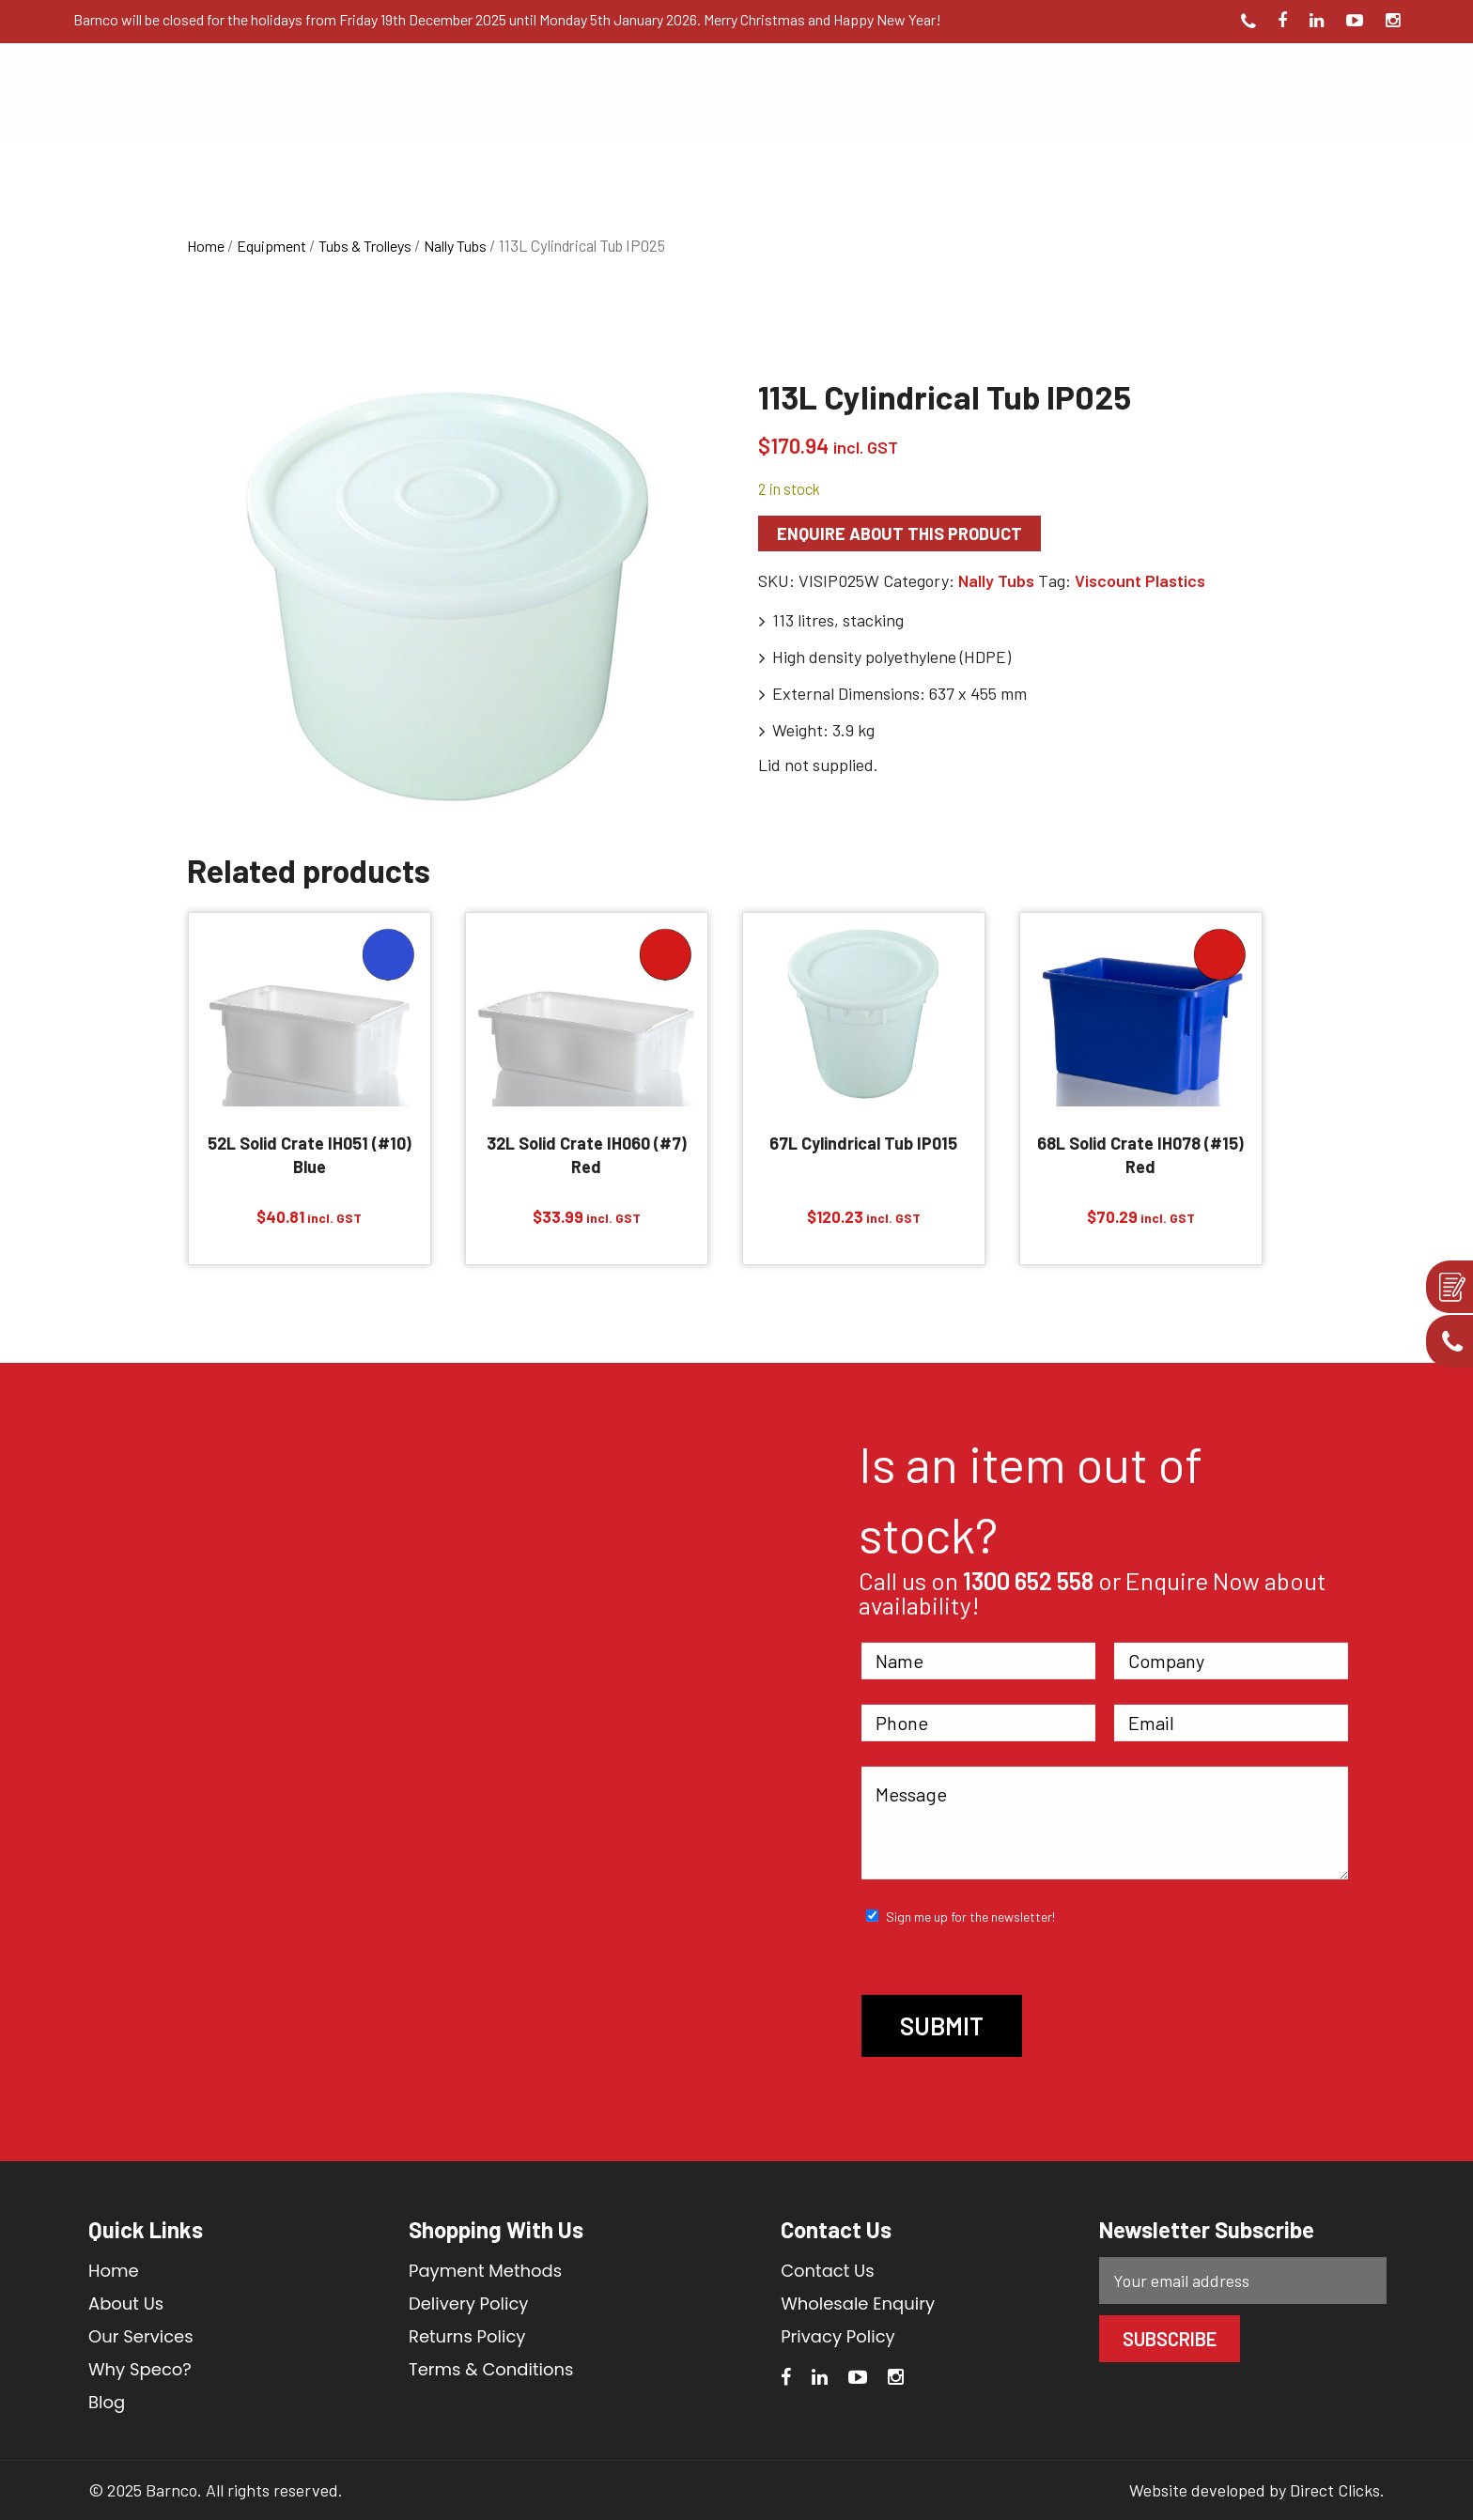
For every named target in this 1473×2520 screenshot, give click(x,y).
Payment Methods (485, 2270)
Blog (106, 2402)
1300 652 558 (1028, 1580)
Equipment (271, 246)
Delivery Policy (469, 2303)
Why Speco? (140, 2369)
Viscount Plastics (1140, 580)
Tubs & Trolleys (364, 246)
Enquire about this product (899, 533)
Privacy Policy (838, 2336)
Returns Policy (467, 2336)
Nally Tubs (455, 246)
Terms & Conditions (491, 2369)
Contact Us (828, 2270)
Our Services (141, 2336)
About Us (125, 2303)
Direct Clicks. (1337, 2490)
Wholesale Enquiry (858, 2303)
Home (206, 246)
